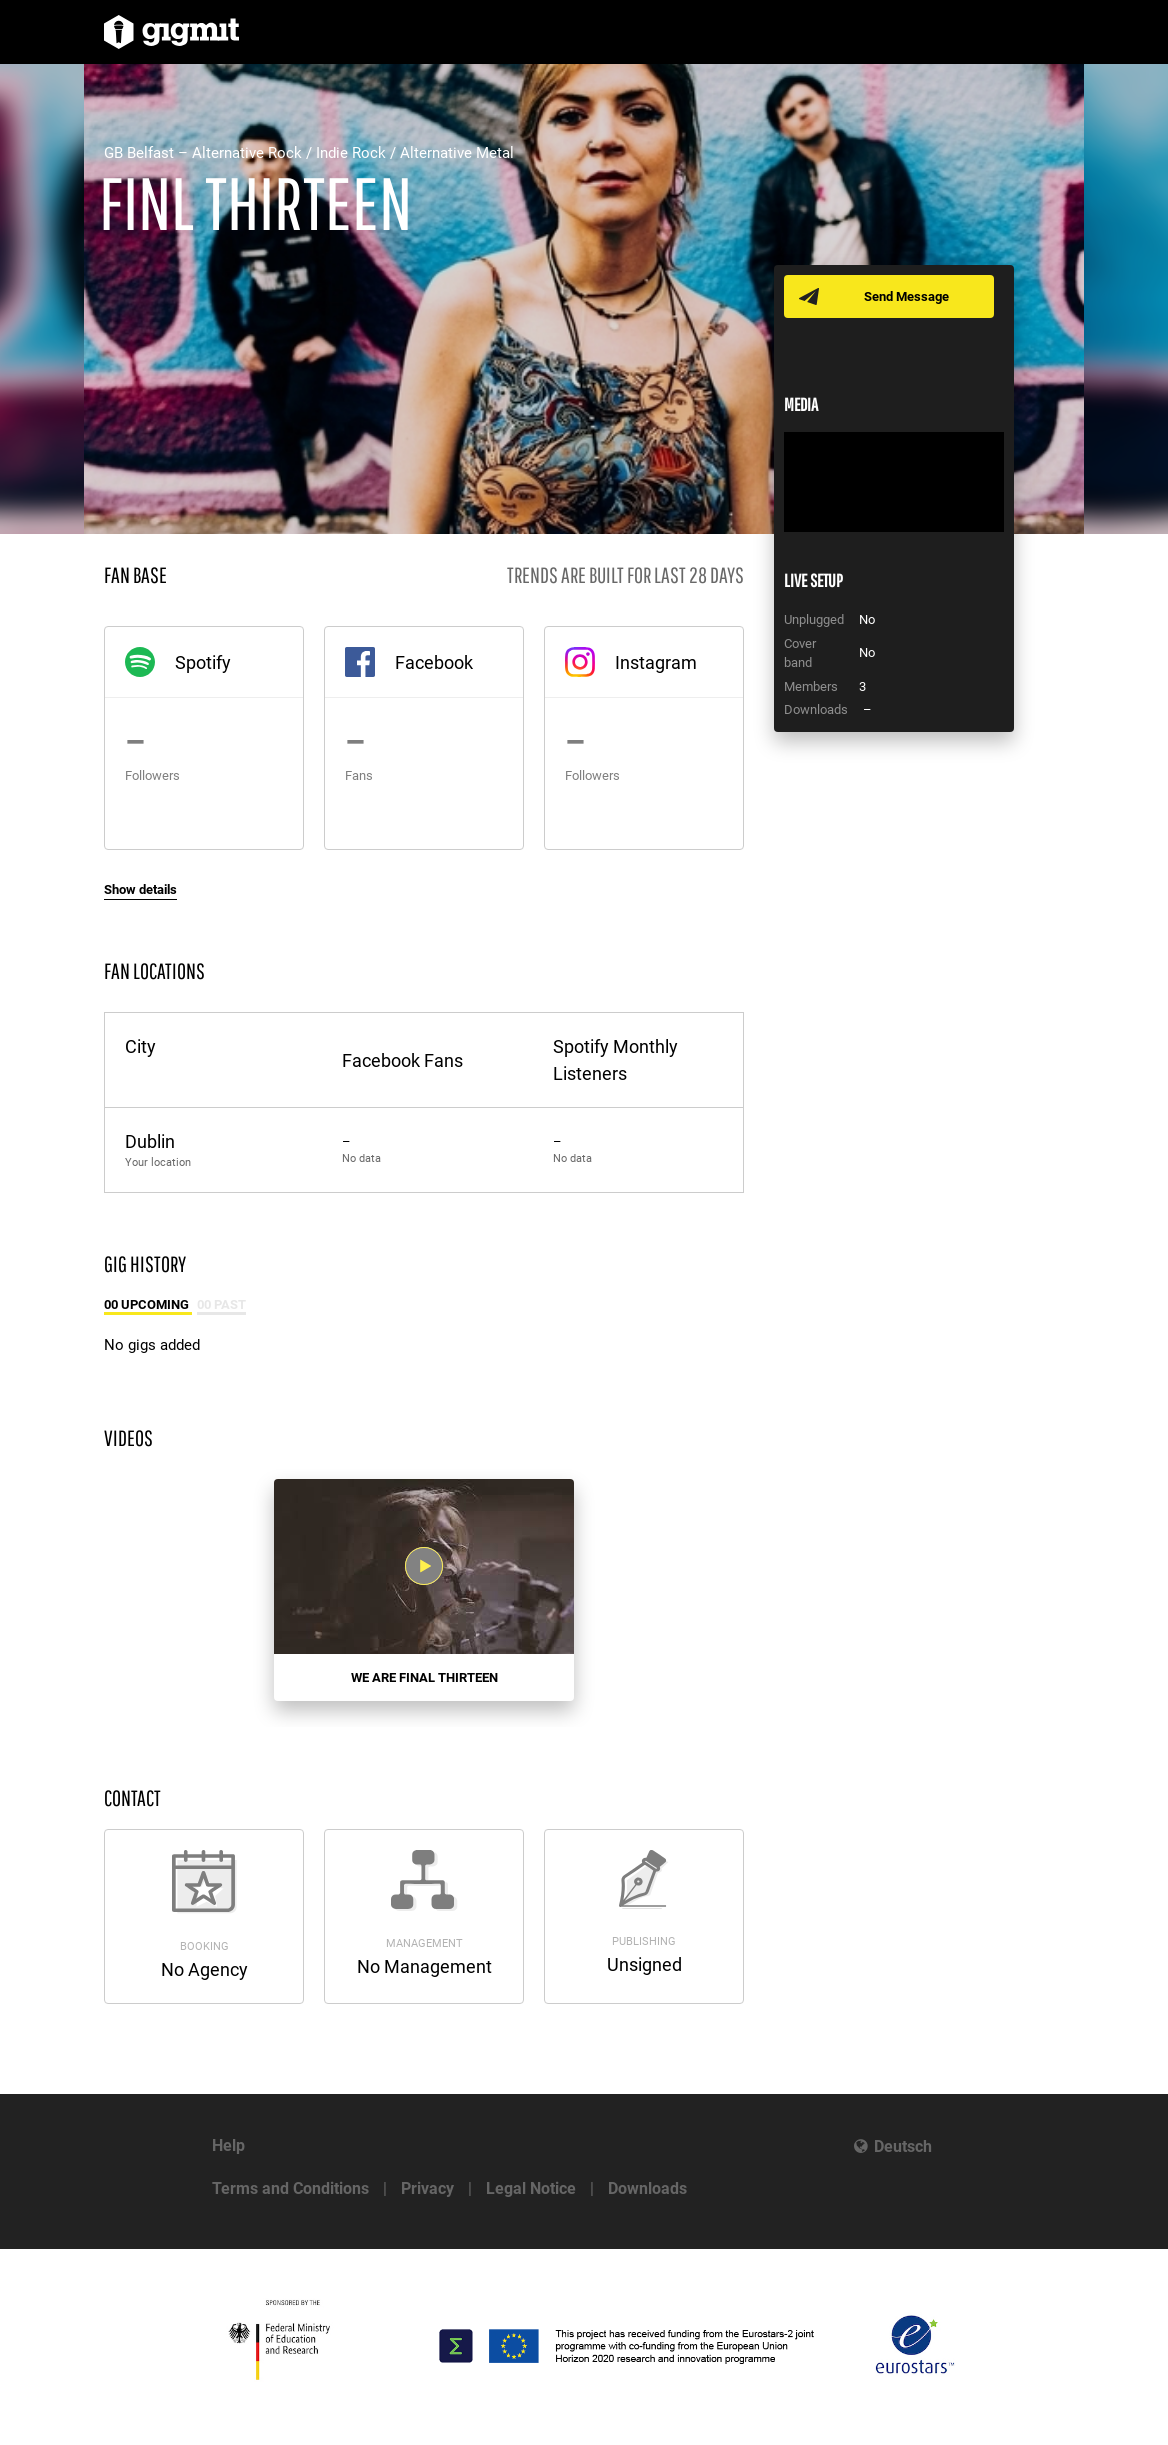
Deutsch (903, 2146)
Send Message (906, 296)
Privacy (427, 2188)
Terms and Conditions (290, 2188)
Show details (140, 889)
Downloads (647, 2188)
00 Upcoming (148, 1304)
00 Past (221, 1304)
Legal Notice (531, 2188)
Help (228, 2145)
